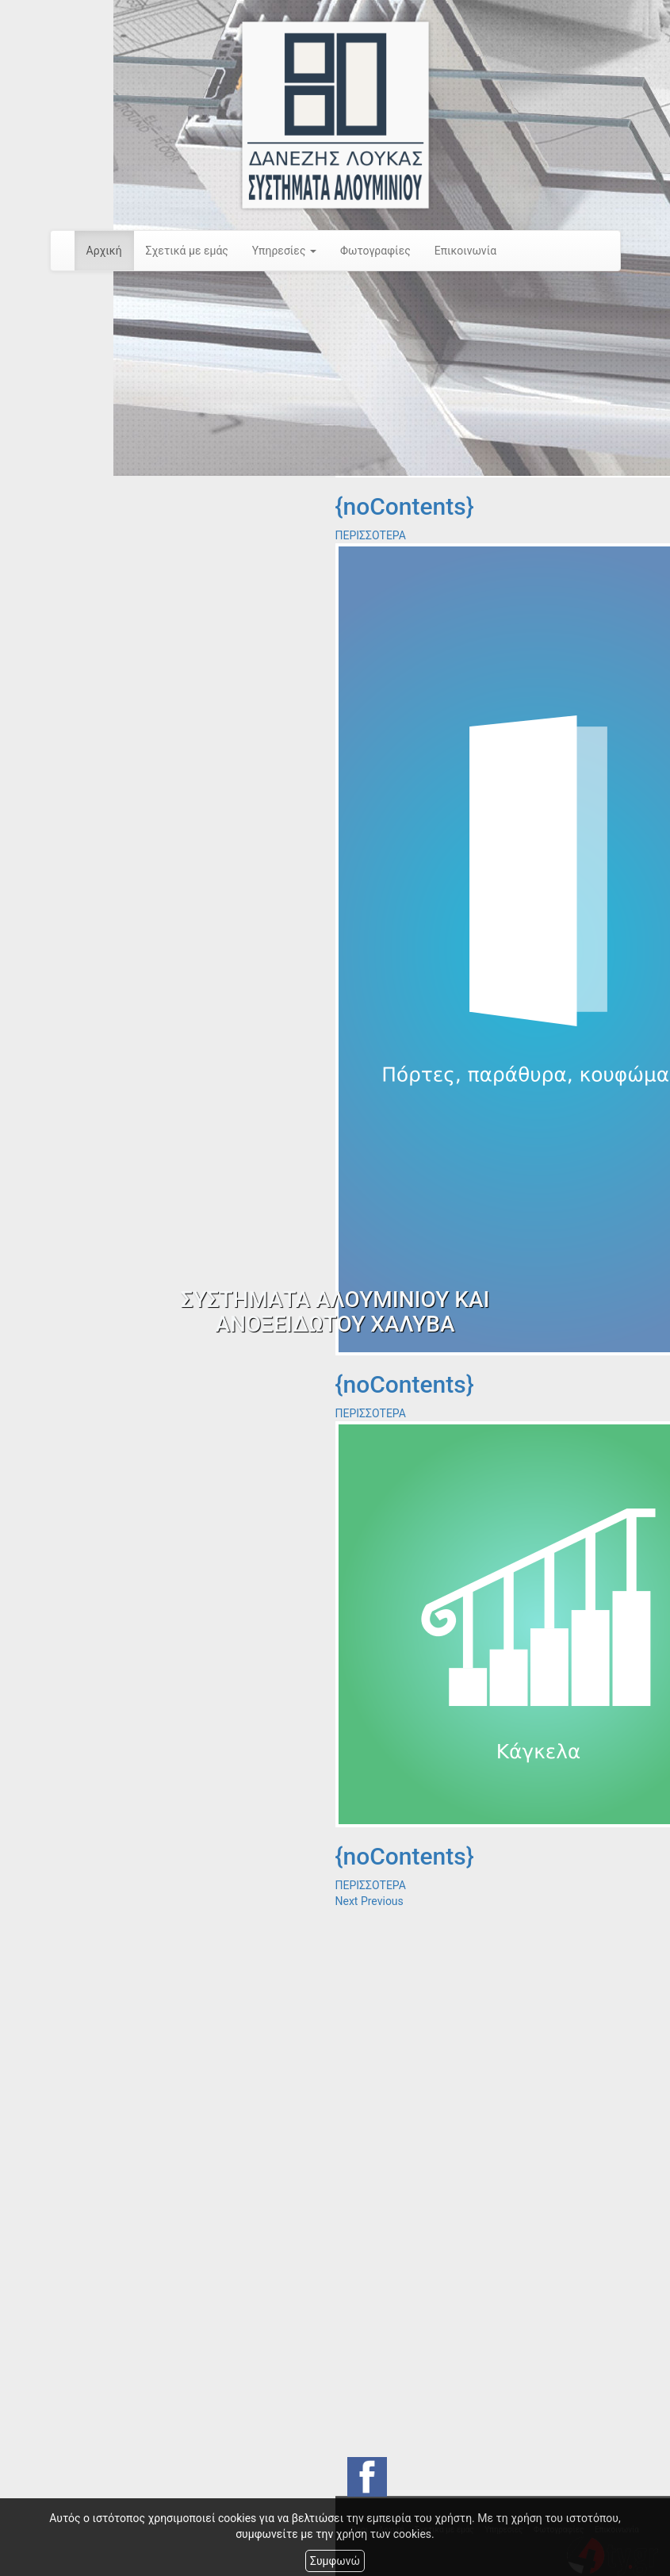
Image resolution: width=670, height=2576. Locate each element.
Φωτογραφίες (375, 250)
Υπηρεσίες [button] (284, 250)
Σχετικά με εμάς (187, 250)
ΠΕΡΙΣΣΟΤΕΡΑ (370, 535)
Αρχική (104, 250)
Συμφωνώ (335, 2561)
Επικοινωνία (465, 250)
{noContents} (404, 506)
